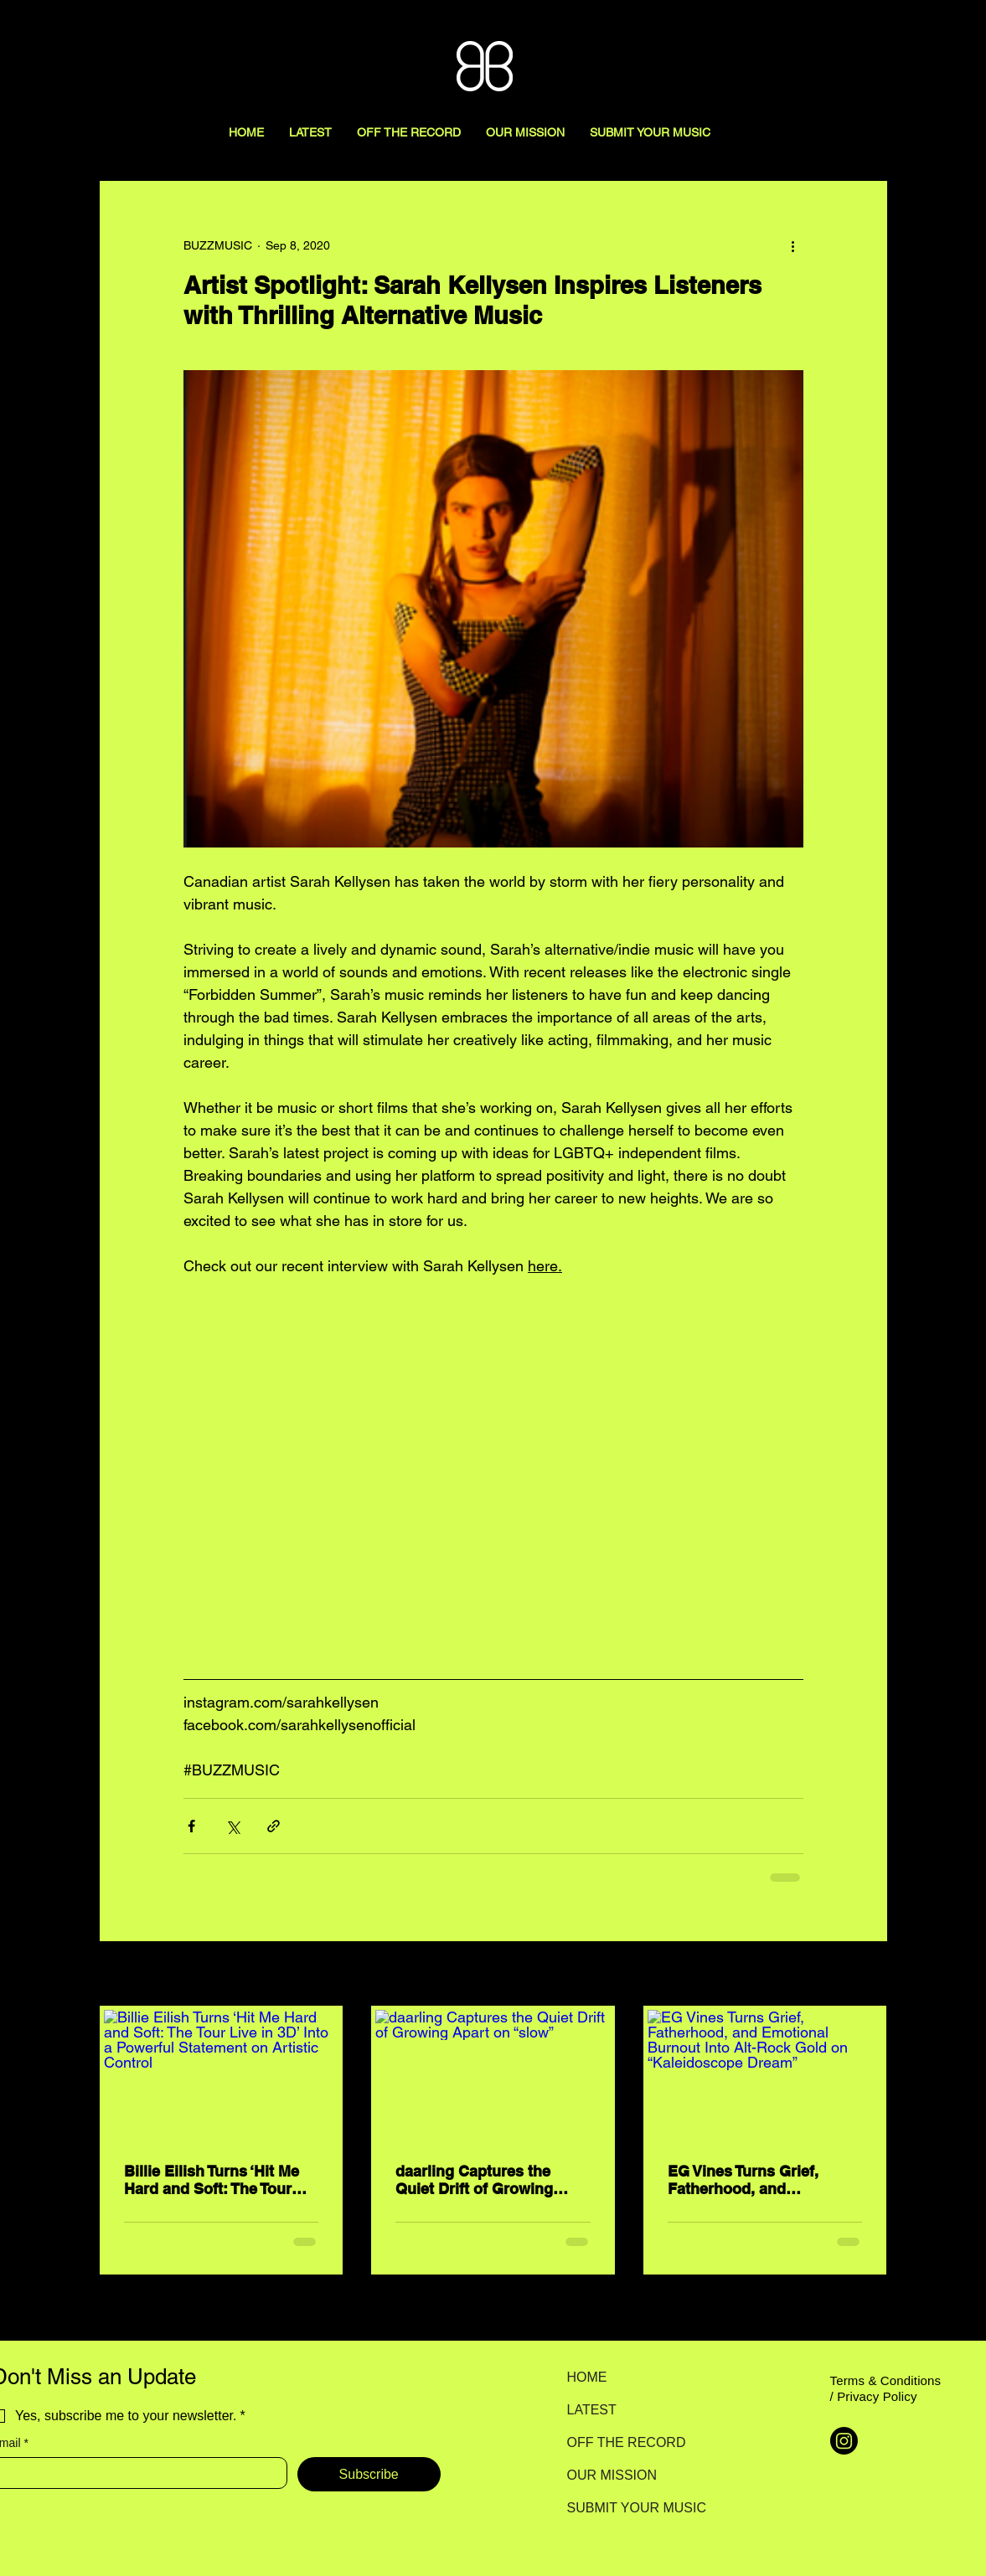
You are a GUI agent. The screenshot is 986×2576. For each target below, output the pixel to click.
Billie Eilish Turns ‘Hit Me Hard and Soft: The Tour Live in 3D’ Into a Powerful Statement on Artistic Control (217, 2179)
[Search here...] (897, 31)
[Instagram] (844, 2441)
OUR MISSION (612, 2475)
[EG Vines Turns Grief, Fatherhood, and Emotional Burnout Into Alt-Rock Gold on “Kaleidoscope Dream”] (765, 2076)
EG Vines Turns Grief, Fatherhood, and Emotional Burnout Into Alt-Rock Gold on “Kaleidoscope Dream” (751, 2179)
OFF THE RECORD (626, 2442)
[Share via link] (273, 1826)
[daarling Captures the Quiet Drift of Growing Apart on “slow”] (493, 2076)
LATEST (592, 2410)
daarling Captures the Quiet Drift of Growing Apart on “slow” (474, 2179)
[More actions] (793, 245)
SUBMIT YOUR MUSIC (626, 2508)
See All (868, 1974)
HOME (587, 2377)
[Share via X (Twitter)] (232, 1826)
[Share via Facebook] (191, 1826)
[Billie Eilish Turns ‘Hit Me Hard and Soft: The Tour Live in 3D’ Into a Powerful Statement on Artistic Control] (221, 2076)
